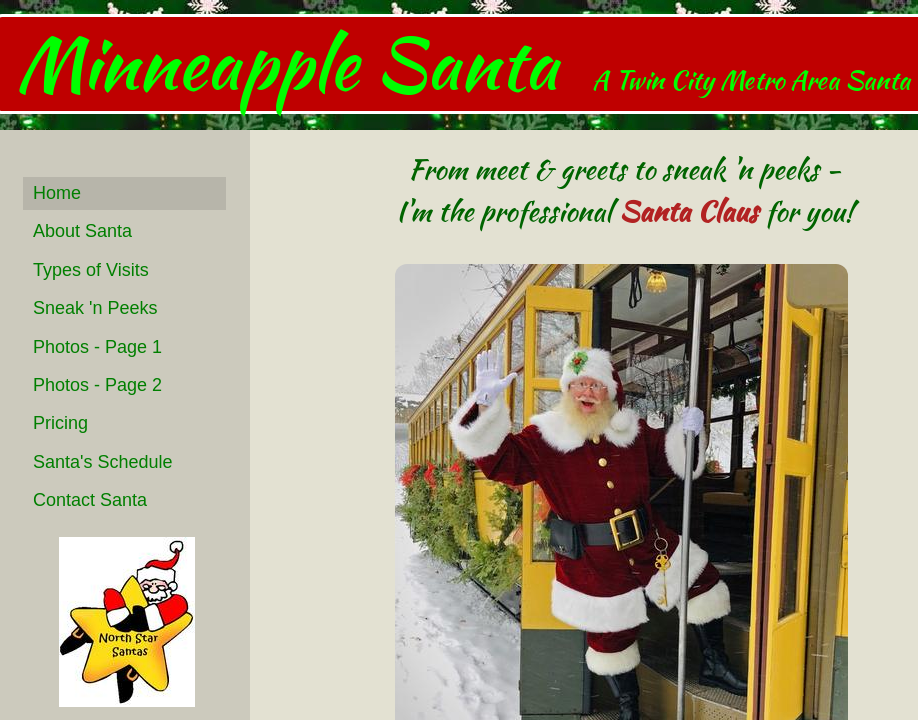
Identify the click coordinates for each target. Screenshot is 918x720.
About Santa (82, 231)
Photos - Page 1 (97, 347)
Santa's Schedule (103, 462)
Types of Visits (91, 270)
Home (57, 193)
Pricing (60, 423)
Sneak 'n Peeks (95, 308)
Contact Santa (90, 500)
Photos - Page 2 (97, 385)
